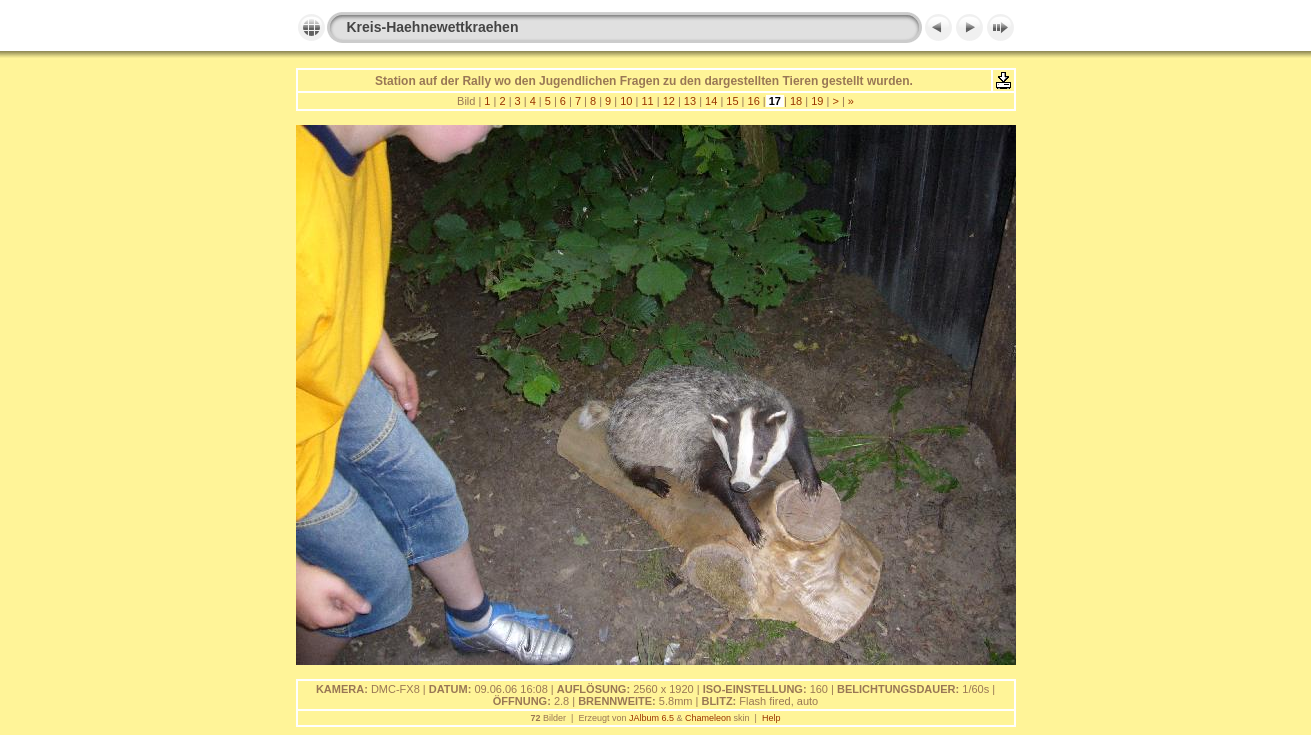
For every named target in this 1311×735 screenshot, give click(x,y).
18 (796, 101)
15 (732, 101)
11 (647, 101)
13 (690, 101)
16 (753, 101)
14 (711, 101)
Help (771, 718)
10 (626, 101)
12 (669, 101)
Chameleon (708, 718)
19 (817, 101)
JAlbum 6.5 (651, 718)
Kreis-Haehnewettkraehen (433, 27)
